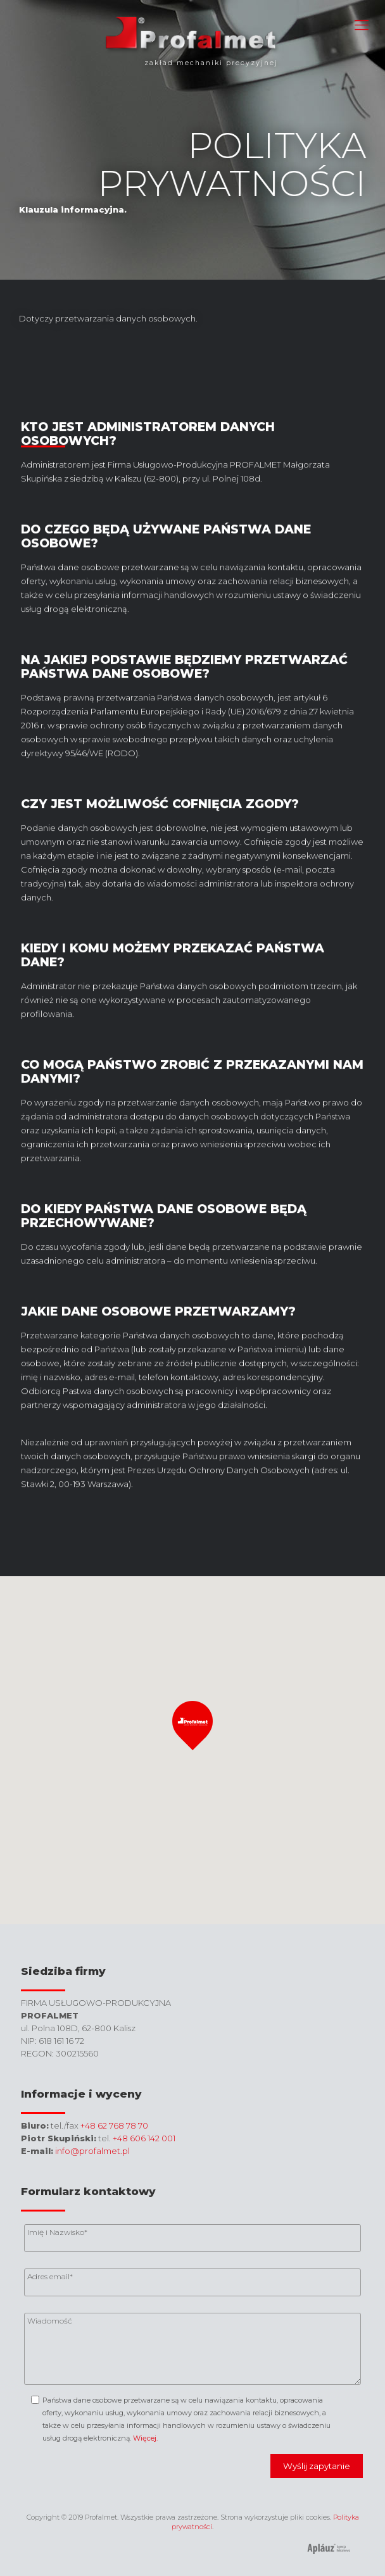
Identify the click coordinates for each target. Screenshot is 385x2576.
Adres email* (50, 2276)
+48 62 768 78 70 (114, 2125)
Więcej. (145, 2438)
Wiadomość (49, 2320)
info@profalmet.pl (92, 2151)
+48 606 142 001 (144, 2138)
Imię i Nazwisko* (57, 2232)
